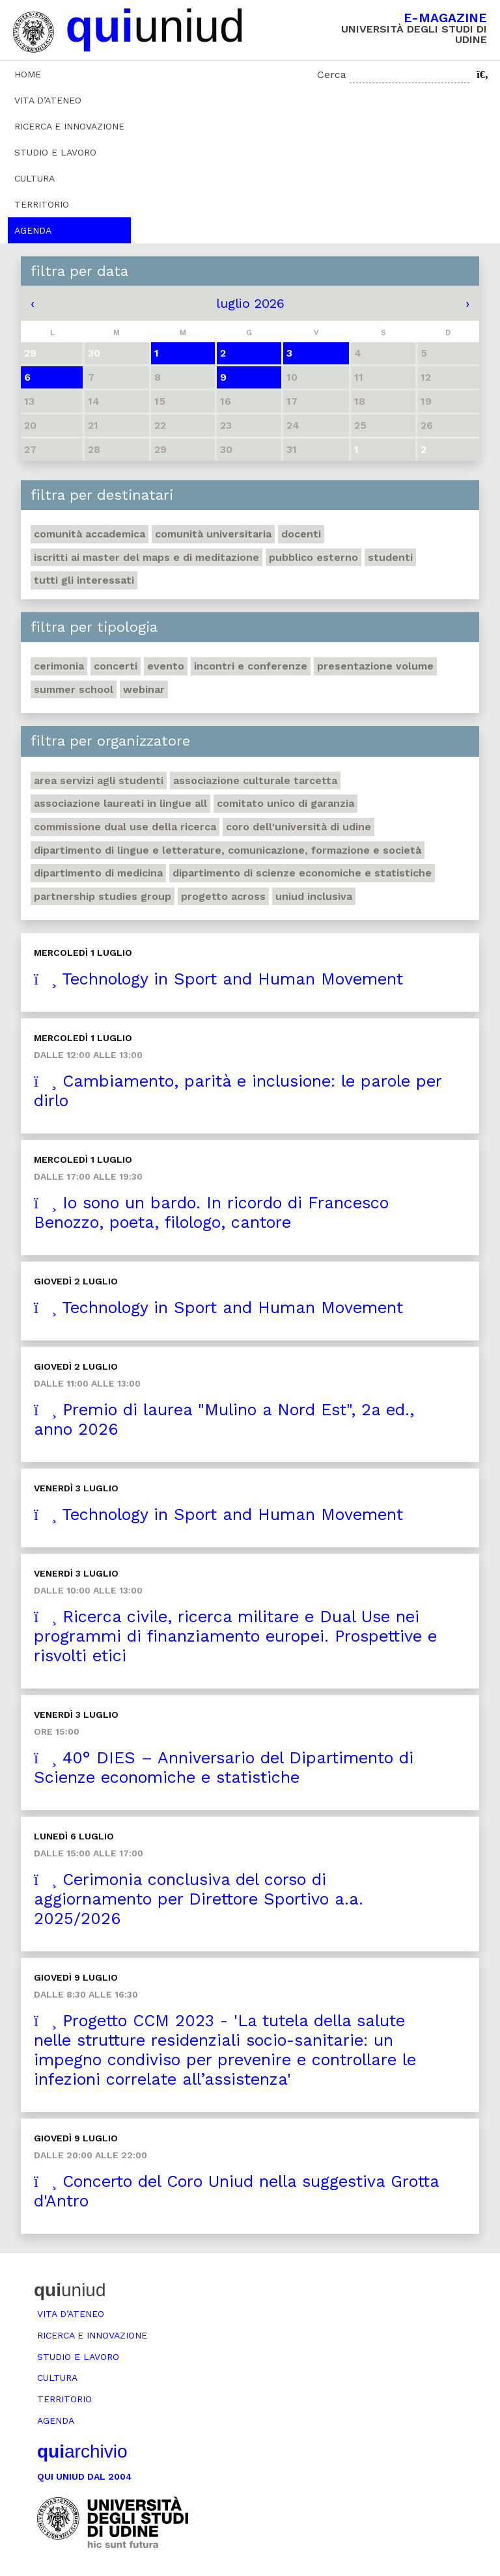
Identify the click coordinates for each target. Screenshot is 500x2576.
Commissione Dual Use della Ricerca (125, 826)
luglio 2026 (250, 303)
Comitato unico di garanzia (285, 803)
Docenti (301, 534)
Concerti (115, 666)
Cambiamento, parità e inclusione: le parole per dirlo (238, 1091)
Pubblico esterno (313, 557)
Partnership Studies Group (102, 896)
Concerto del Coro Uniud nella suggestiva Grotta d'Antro (236, 2191)
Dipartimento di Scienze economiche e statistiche (302, 873)
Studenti (390, 557)
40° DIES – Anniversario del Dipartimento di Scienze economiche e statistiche (223, 1767)
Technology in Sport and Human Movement (218, 978)
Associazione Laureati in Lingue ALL (120, 803)
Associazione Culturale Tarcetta (255, 780)
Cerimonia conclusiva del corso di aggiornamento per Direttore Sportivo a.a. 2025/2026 (198, 1899)
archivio (82, 2451)
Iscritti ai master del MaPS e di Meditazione (146, 557)
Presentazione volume (375, 666)
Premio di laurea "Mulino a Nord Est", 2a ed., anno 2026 (224, 1419)
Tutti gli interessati (84, 580)
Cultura (34, 178)
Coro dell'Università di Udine (298, 826)
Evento (165, 666)
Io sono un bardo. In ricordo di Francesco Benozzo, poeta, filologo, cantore (211, 1212)
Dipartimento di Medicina (98, 873)
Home (27, 74)
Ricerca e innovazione (69, 126)
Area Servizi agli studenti (98, 780)
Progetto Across (223, 896)
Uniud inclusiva (313, 896)
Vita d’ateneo (47, 100)
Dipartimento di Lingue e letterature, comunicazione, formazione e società (227, 850)
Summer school (73, 689)
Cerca (331, 74)
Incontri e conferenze (250, 666)
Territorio (41, 204)
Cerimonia (59, 666)
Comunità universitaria (213, 534)
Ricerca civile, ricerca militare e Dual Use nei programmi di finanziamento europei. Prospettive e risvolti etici (235, 1636)
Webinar (144, 689)
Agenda (32, 230)
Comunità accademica (89, 534)
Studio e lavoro (55, 152)
